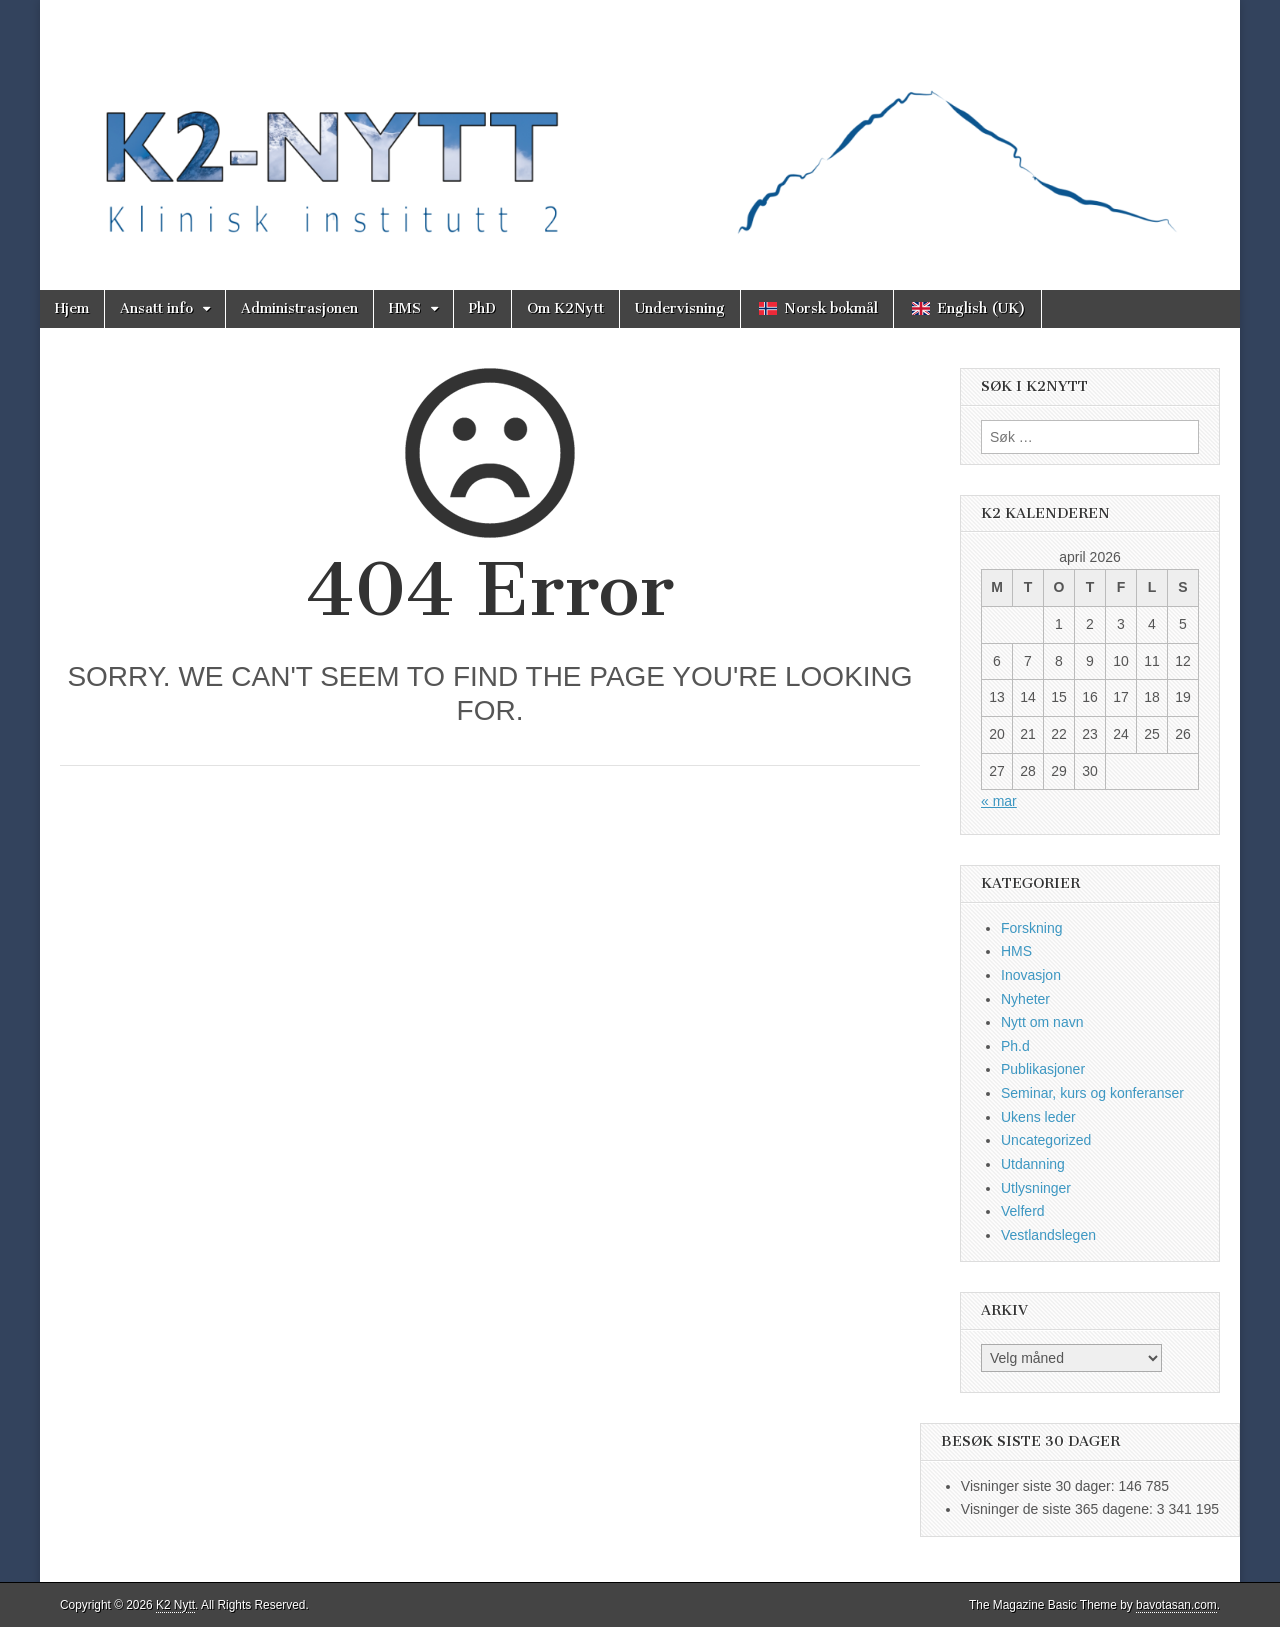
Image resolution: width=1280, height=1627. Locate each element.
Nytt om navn (1042, 1022)
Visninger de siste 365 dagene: (1059, 1509)
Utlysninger (1036, 1188)
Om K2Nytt (565, 308)
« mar (999, 801)
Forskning (1031, 928)
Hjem (72, 308)
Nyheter (1025, 999)
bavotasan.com (1176, 1605)
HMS (405, 308)
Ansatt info (156, 308)
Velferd (1023, 1211)
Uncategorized (1046, 1140)
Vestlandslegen (1048, 1235)
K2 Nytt (175, 1605)
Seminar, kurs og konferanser (1092, 1093)
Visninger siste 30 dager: (1040, 1486)
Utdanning (1033, 1164)
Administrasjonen (299, 308)
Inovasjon (1031, 975)
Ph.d (1015, 1046)
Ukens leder (1038, 1117)
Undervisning (680, 308)
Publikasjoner (1043, 1069)
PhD (482, 308)
